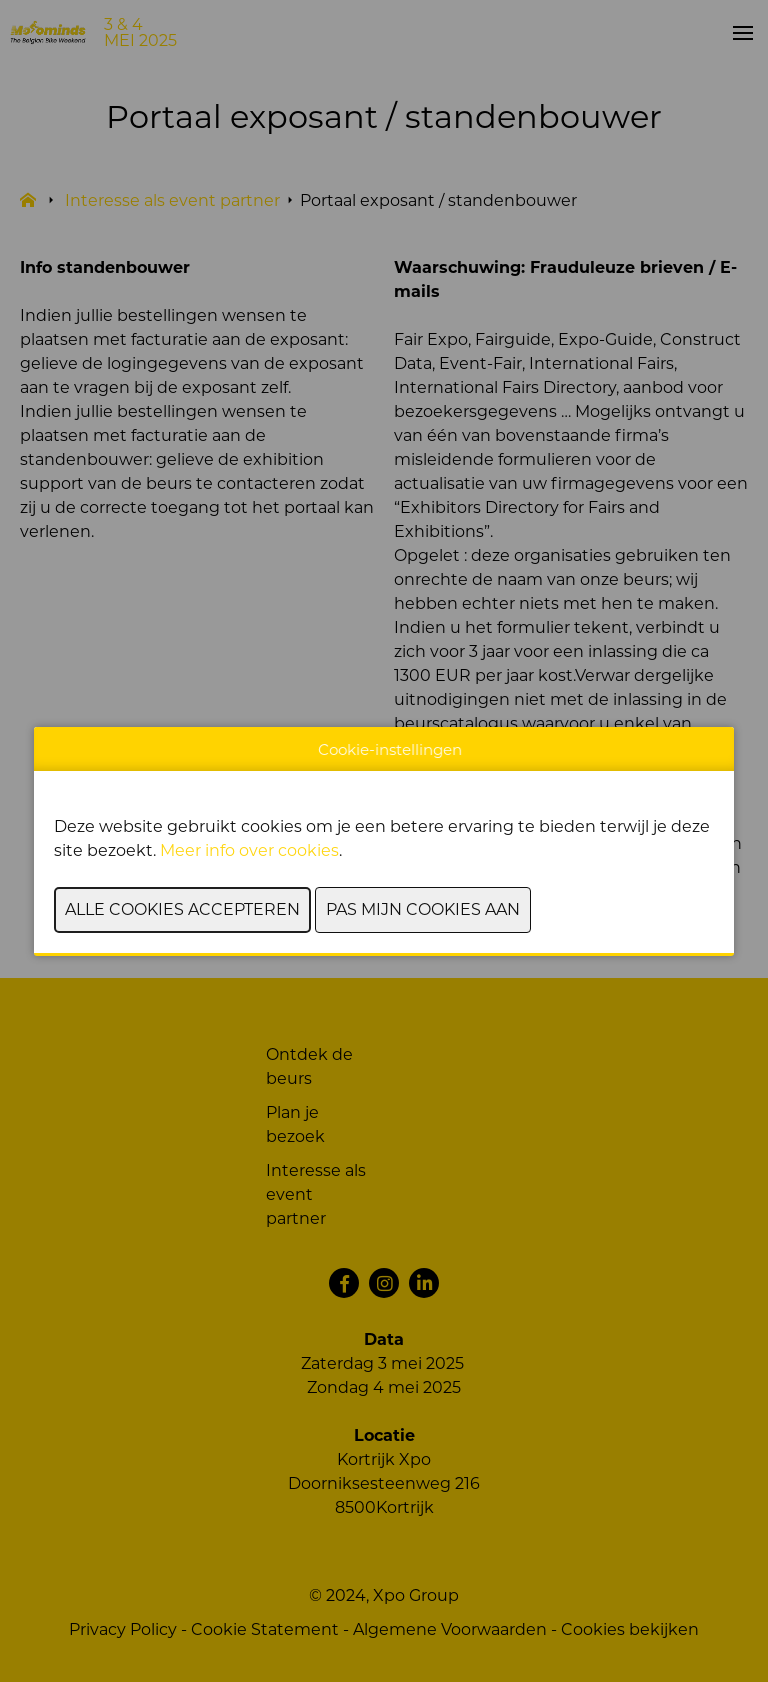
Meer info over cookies (249, 850)
